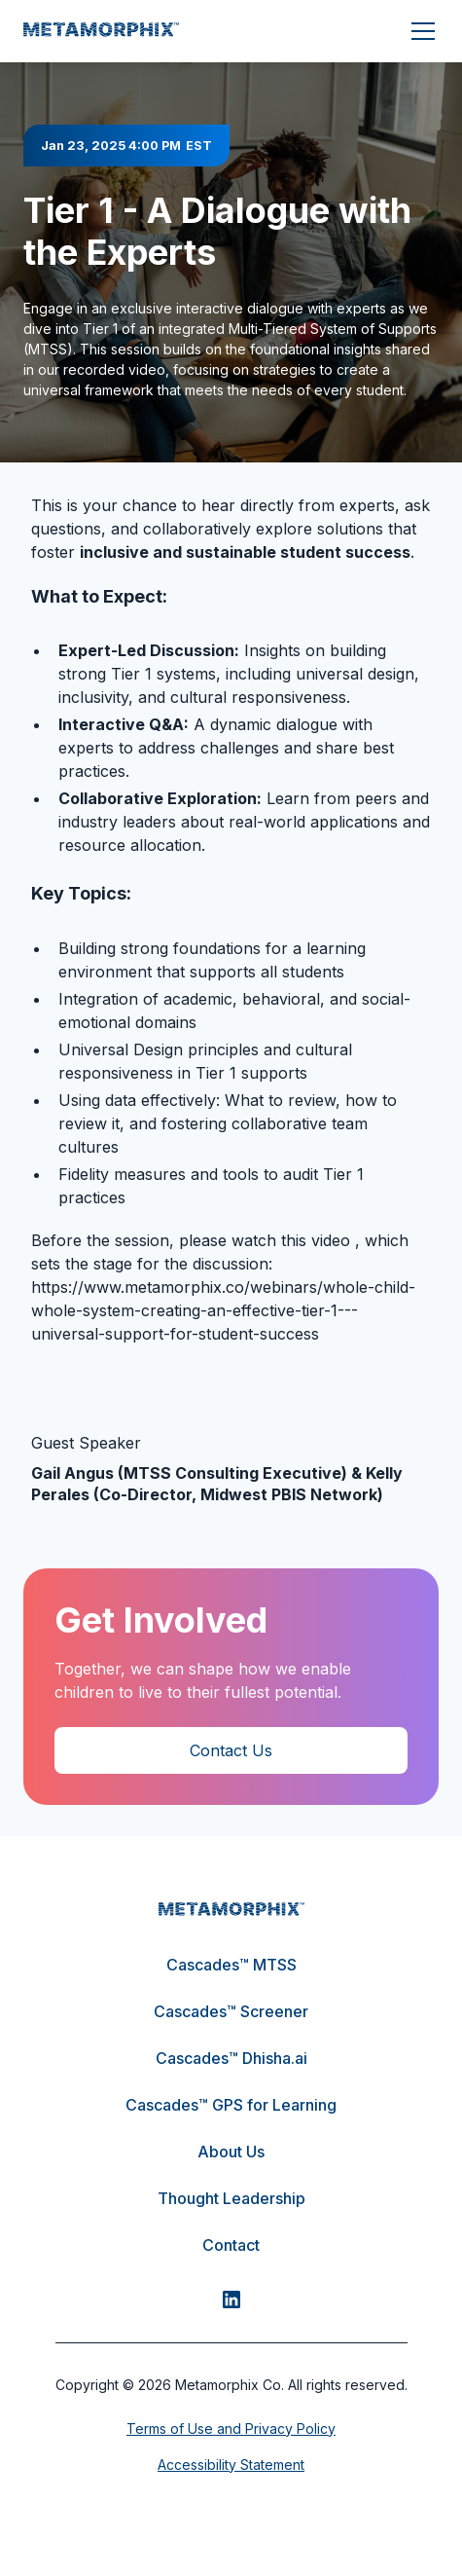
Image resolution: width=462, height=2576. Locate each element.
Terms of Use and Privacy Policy (231, 2428)
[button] (419, 31)
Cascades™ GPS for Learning (231, 2105)
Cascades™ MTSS (231, 1964)
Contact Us (231, 1750)
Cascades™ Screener (231, 2011)
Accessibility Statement (231, 2464)
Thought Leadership (231, 2198)
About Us (231, 2151)
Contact (231, 2245)
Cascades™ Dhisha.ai (231, 2058)
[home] (101, 31)
